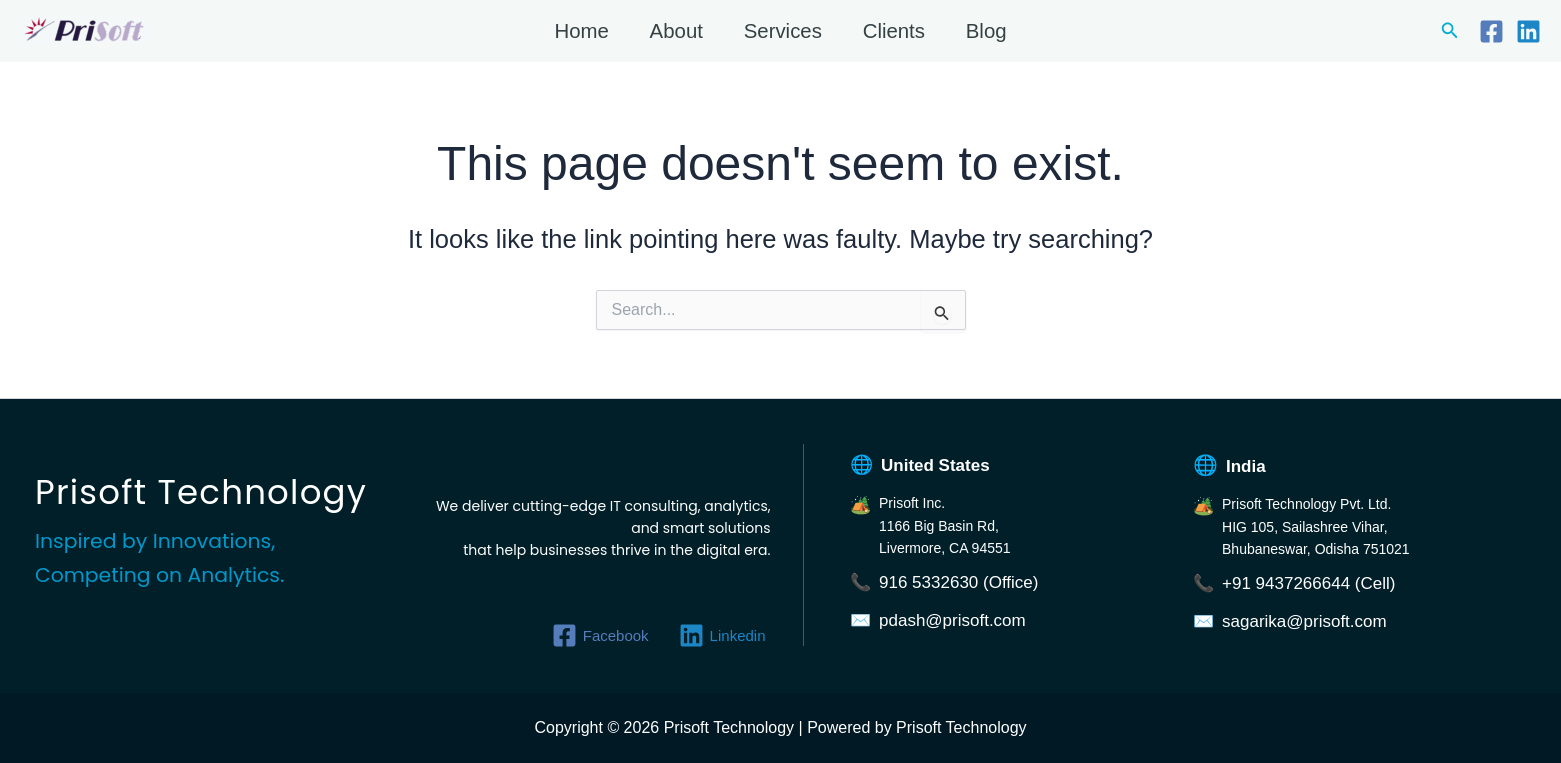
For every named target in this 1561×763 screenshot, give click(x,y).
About (676, 31)
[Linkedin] (1528, 31)
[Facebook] (1491, 31)
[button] (1450, 31)
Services (783, 31)
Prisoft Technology (24, 44)
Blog (986, 31)
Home (581, 31)
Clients (894, 31)
